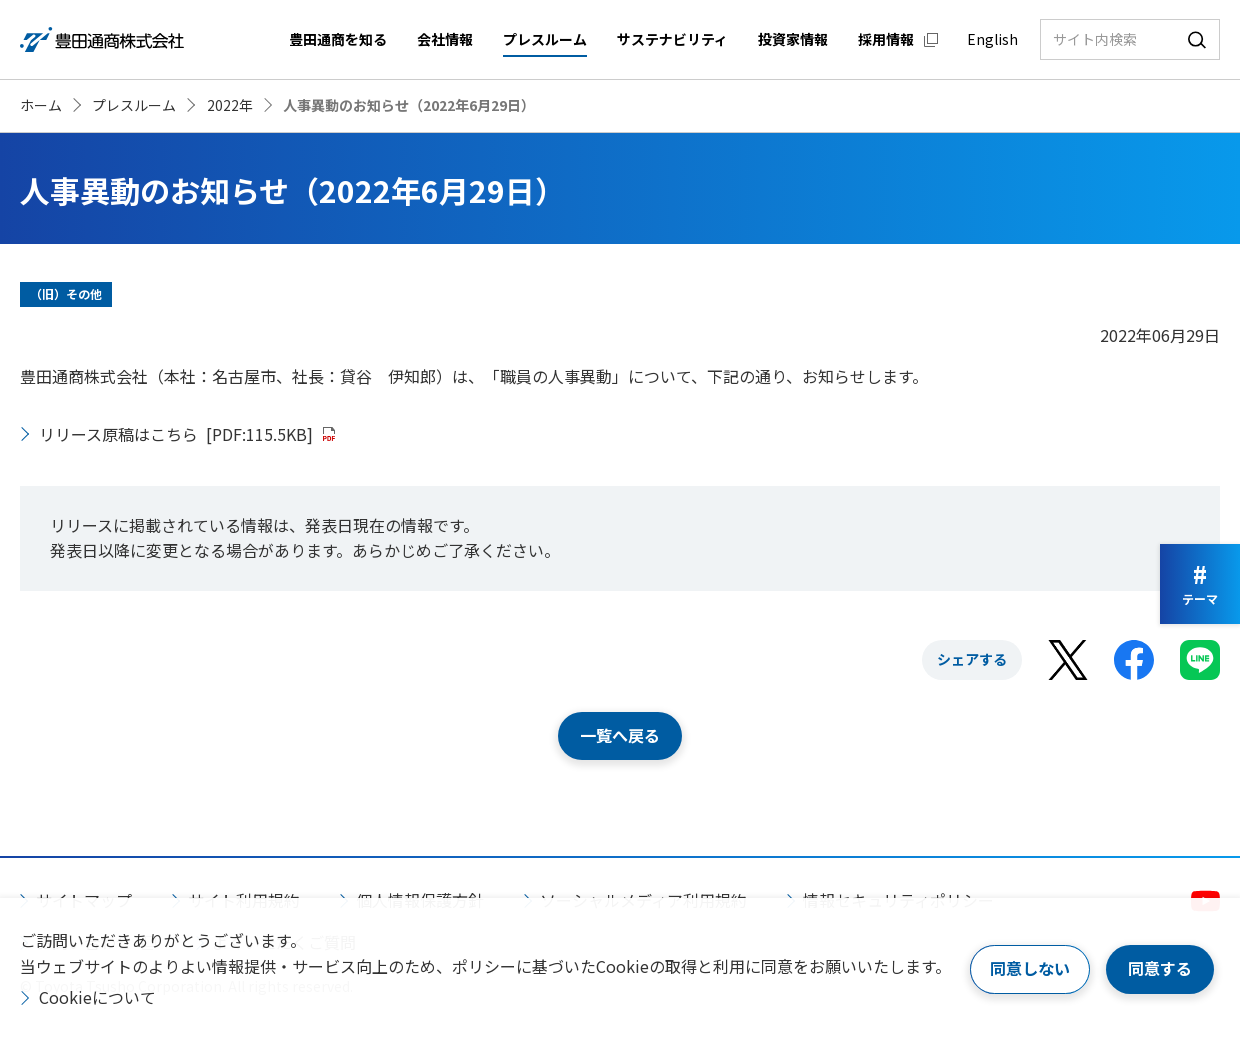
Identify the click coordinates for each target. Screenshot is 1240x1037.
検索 (1197, 39)
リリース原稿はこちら (176, 434)
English (992, 39)
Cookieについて (97, 997)
